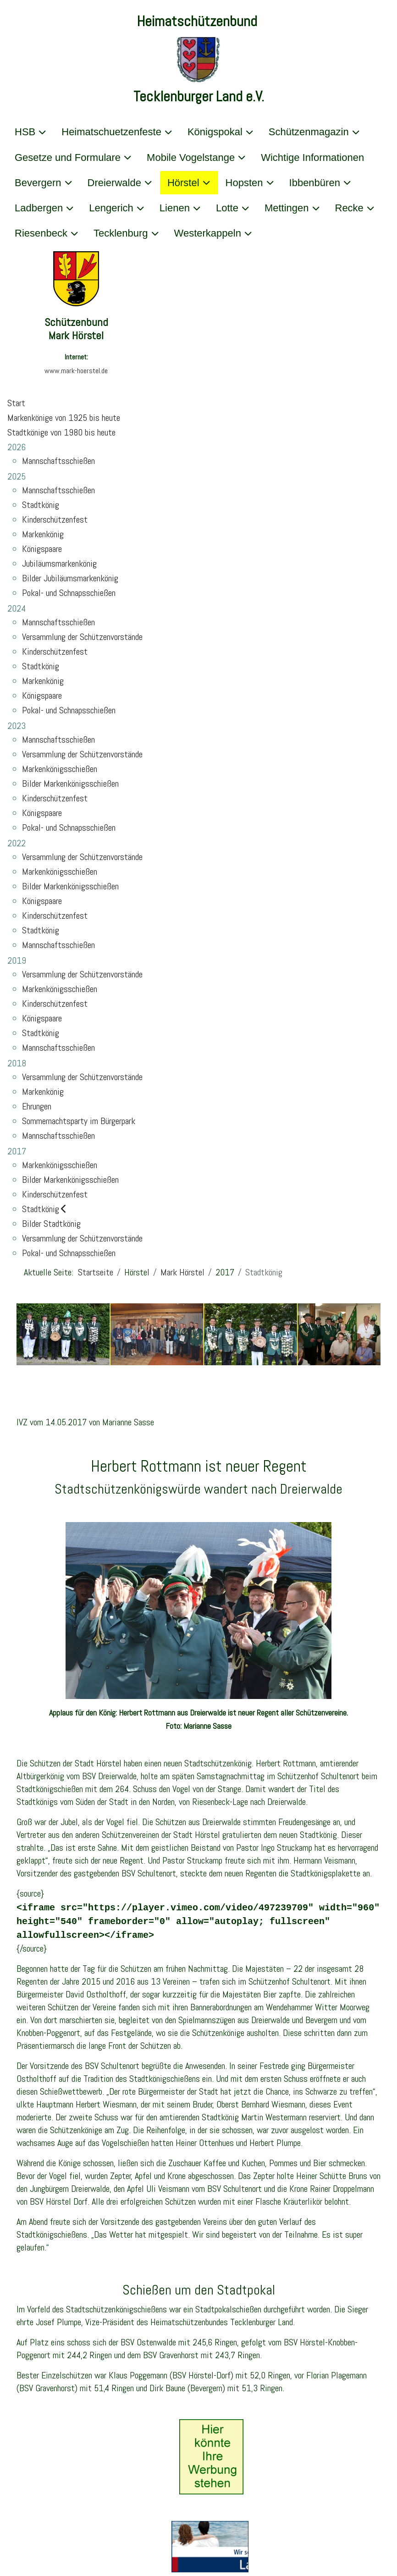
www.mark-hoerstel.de (76, 370)
